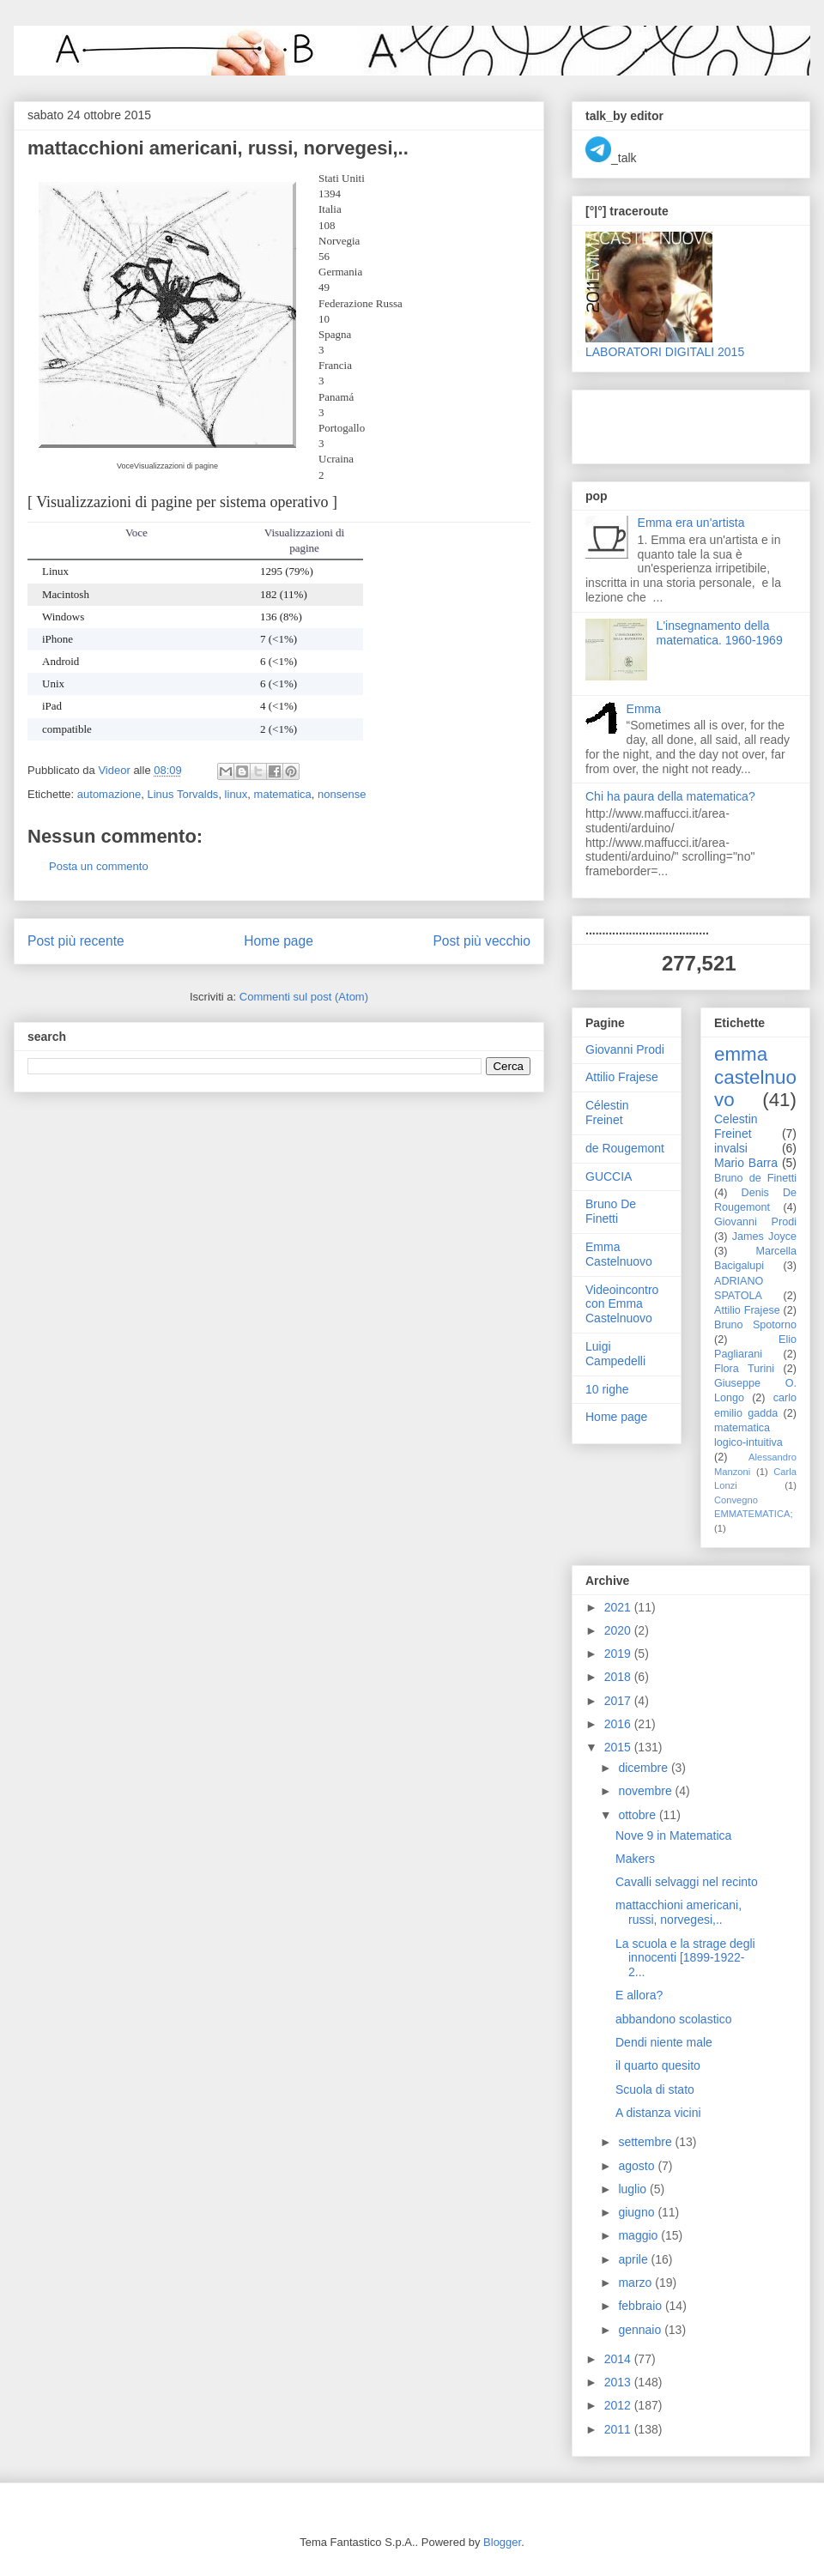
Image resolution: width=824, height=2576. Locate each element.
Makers (635, 1858)
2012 (619, 2405)
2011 (619, 2429)
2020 (619, 1630)
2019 (619, 1653)
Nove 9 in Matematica (673, 1835)
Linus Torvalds (183, 794)
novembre (646, 1791)
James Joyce (764, 1237)
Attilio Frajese (621, 1077)
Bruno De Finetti (610, 1211)
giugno (637, 2212)
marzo (636, 2282)
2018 (619, 1677)
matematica (283, 794)
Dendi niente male (663, 2042)
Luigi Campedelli (615, 1353)
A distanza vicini (658, 2112)
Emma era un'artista (691, 522)
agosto (637, 2166)
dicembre (644, 1768)
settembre (646, 2142)
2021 (619, 1607)
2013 (619, 2382)
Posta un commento (98, 866)
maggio (639, 2235)
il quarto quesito (657, 2065)
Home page (278, 941)
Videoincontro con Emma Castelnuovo (621, 1304)
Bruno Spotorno (755, 1325)
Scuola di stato (654, 2089)
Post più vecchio (481, 941)
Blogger (502, 2542)
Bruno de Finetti (755, 1178)
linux (236, 794)
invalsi (731, 1148)
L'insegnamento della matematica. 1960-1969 (720, 633)
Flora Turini (744, 1369)
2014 (619, 2359)
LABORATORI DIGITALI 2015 (664, 352)
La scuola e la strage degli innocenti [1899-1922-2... (685, 1958)
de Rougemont (624, 1148)
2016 (619, 1724)
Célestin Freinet (607, 1112)
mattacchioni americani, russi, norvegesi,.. (678, 1912)
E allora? (639, 1995)
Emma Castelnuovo (618, 1254)
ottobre (638, 1815)
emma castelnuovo (755, 1077)
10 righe (607, 1389)
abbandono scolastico (673, 2019)
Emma (644, 709)
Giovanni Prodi (624, 1049)
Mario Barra (746, 1163)
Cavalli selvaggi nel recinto (686, 1882)
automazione (109, 794)
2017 (619, 1701)
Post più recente (75, 941)
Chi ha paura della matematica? (670, 796)
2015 (619, 1747)
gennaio (641, 2330)
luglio (634, 2189)
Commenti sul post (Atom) (303, 996)
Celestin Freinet (736, 1126)
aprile (634, 2259)
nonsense (342, 794)
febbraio (641, 2306)
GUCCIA (608, 1176)
